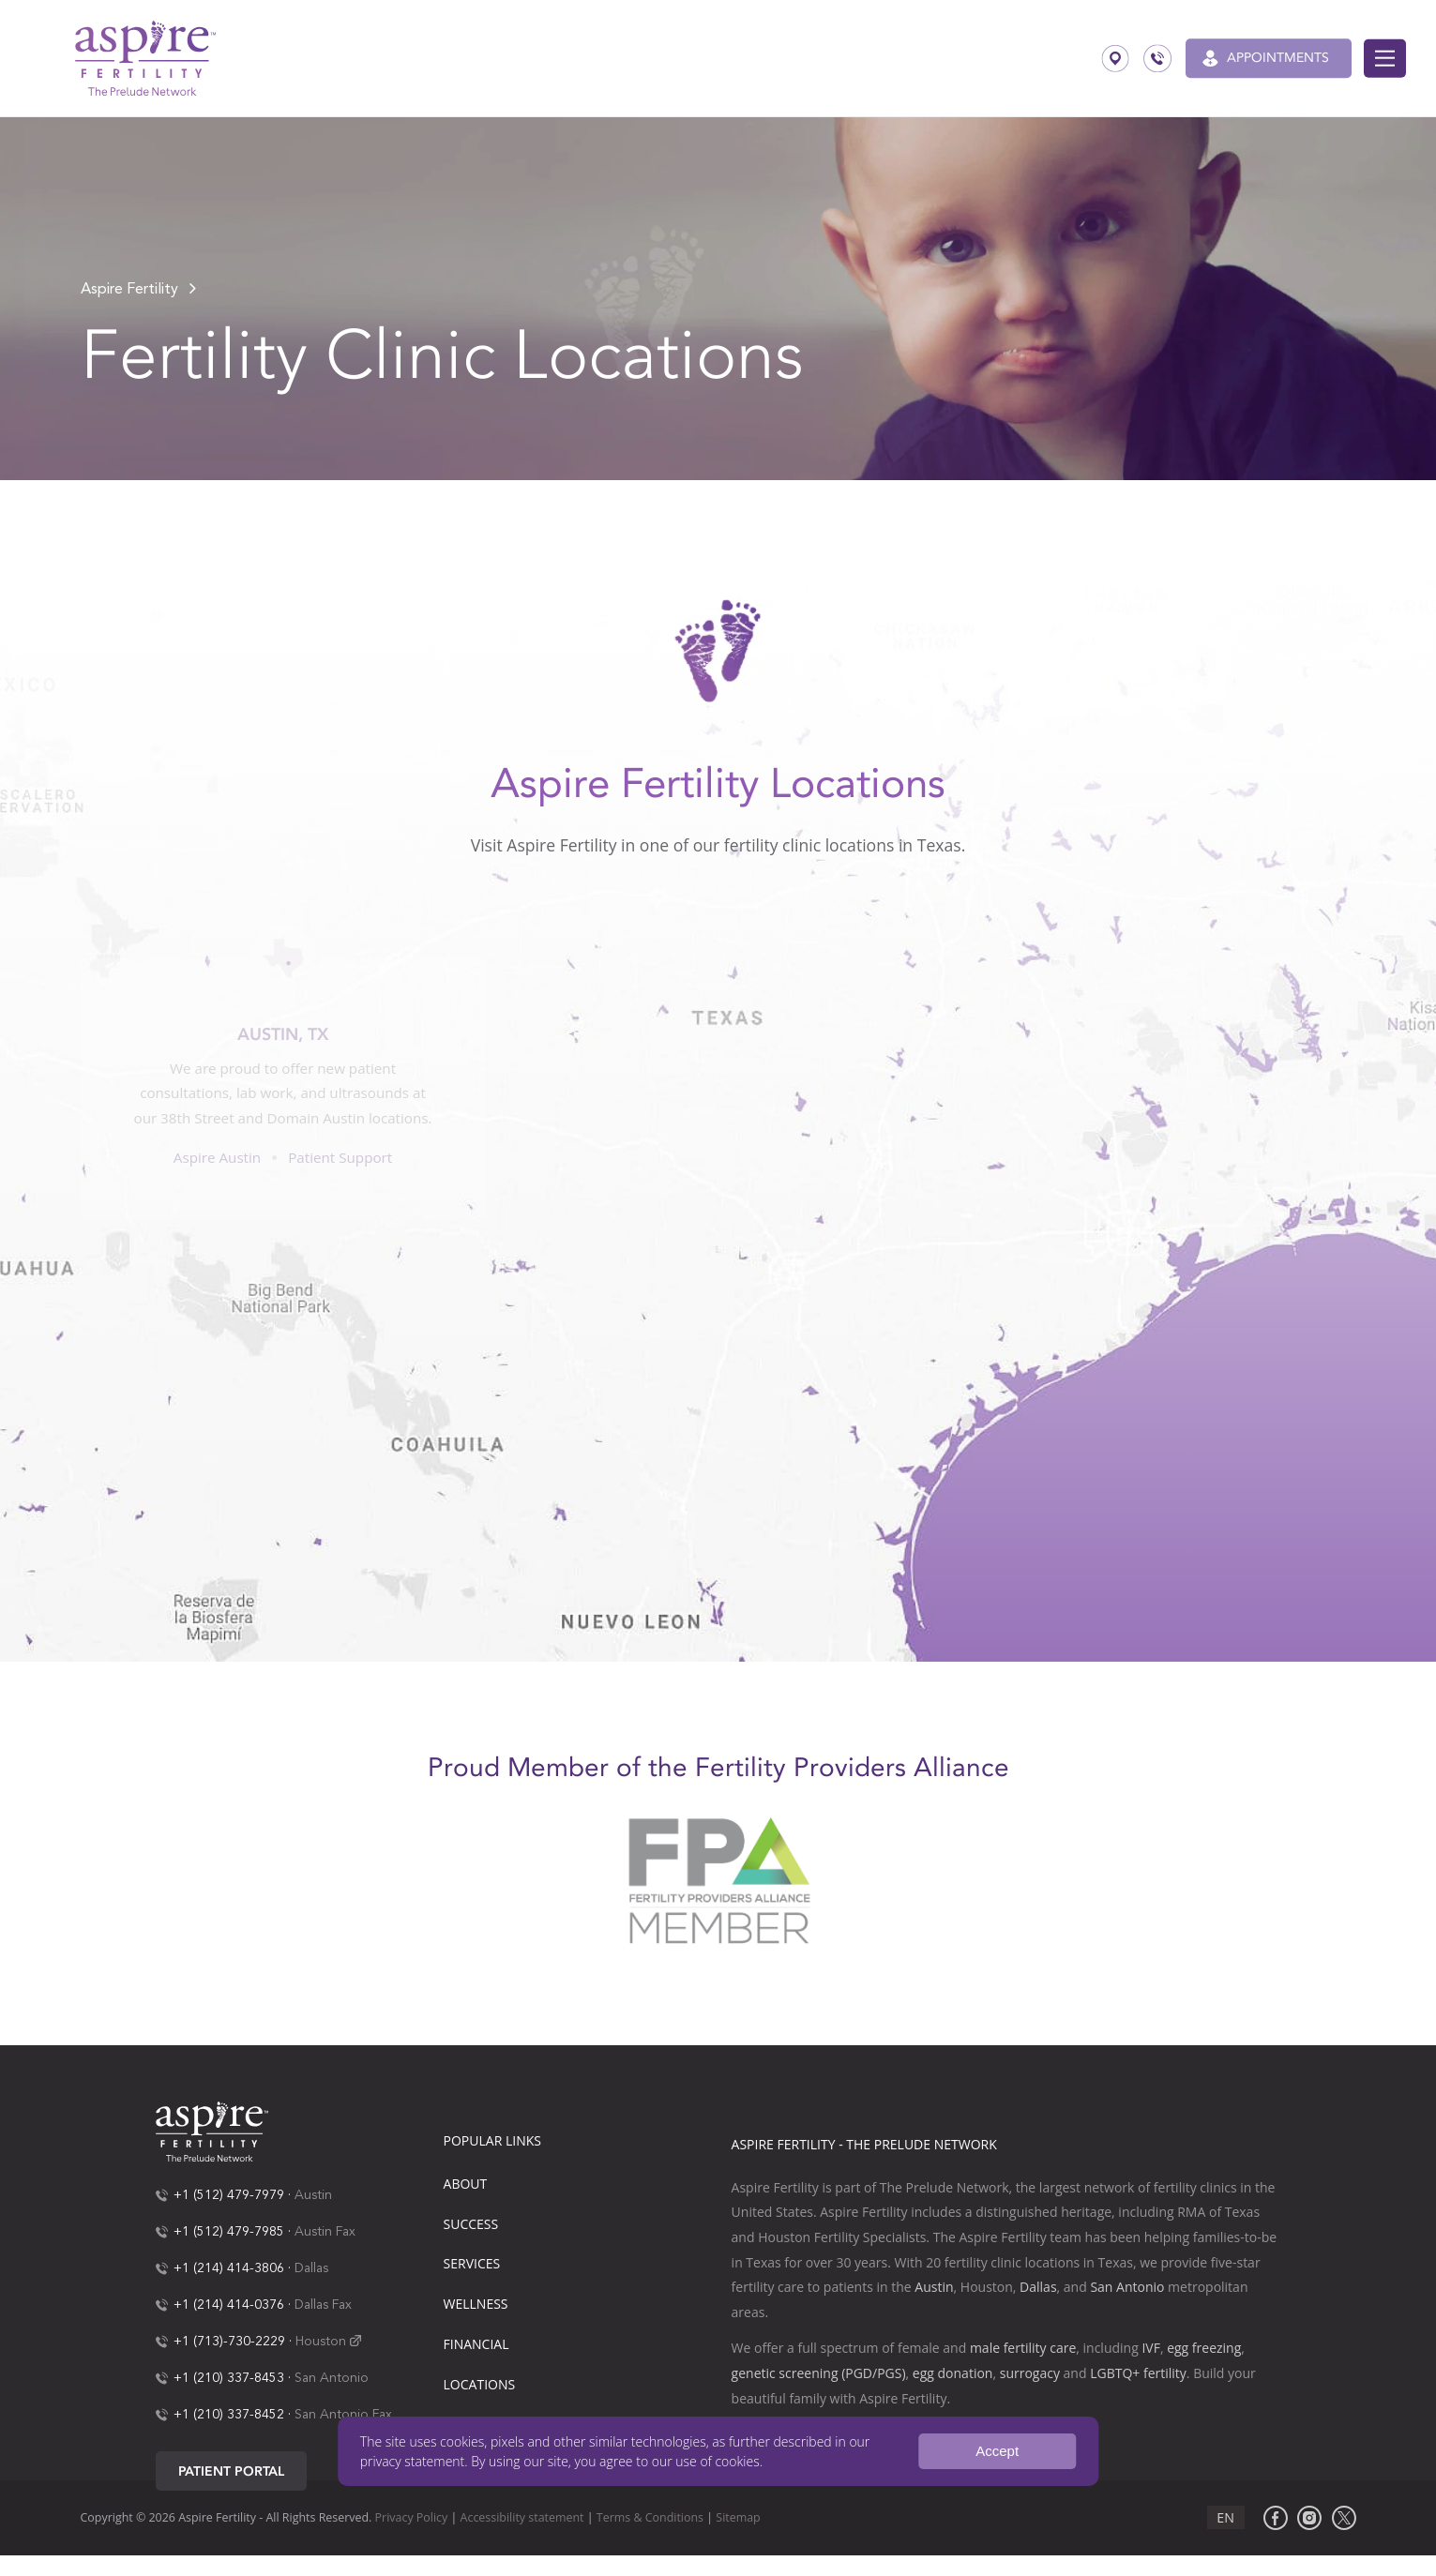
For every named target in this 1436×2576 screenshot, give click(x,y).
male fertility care (1023, 2348)
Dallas (311, 2268)
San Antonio (332, 2378)
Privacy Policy (411, 2517)
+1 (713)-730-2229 (229, 2341)
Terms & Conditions (650, 2517)
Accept (997, 2451)
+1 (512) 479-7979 (229, 2195)
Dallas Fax (323, 2305)
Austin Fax (325, 2231)
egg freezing (1204, 2348)
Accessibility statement (522, 2517)
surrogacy (1030, 2373)
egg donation (953, 2373)
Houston (320, 2341)
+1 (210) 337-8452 (229, 2414)
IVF (1150, 2348)
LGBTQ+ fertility (1138, 2373)
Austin (313, 2195)
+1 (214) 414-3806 (229, 2268)
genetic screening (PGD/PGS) (819, 2373)
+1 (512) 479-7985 (229, 2231)
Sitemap (738, 2517)
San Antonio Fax (343, 2414)
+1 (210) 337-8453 (229, 2378)
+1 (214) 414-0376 (229, 2305)
